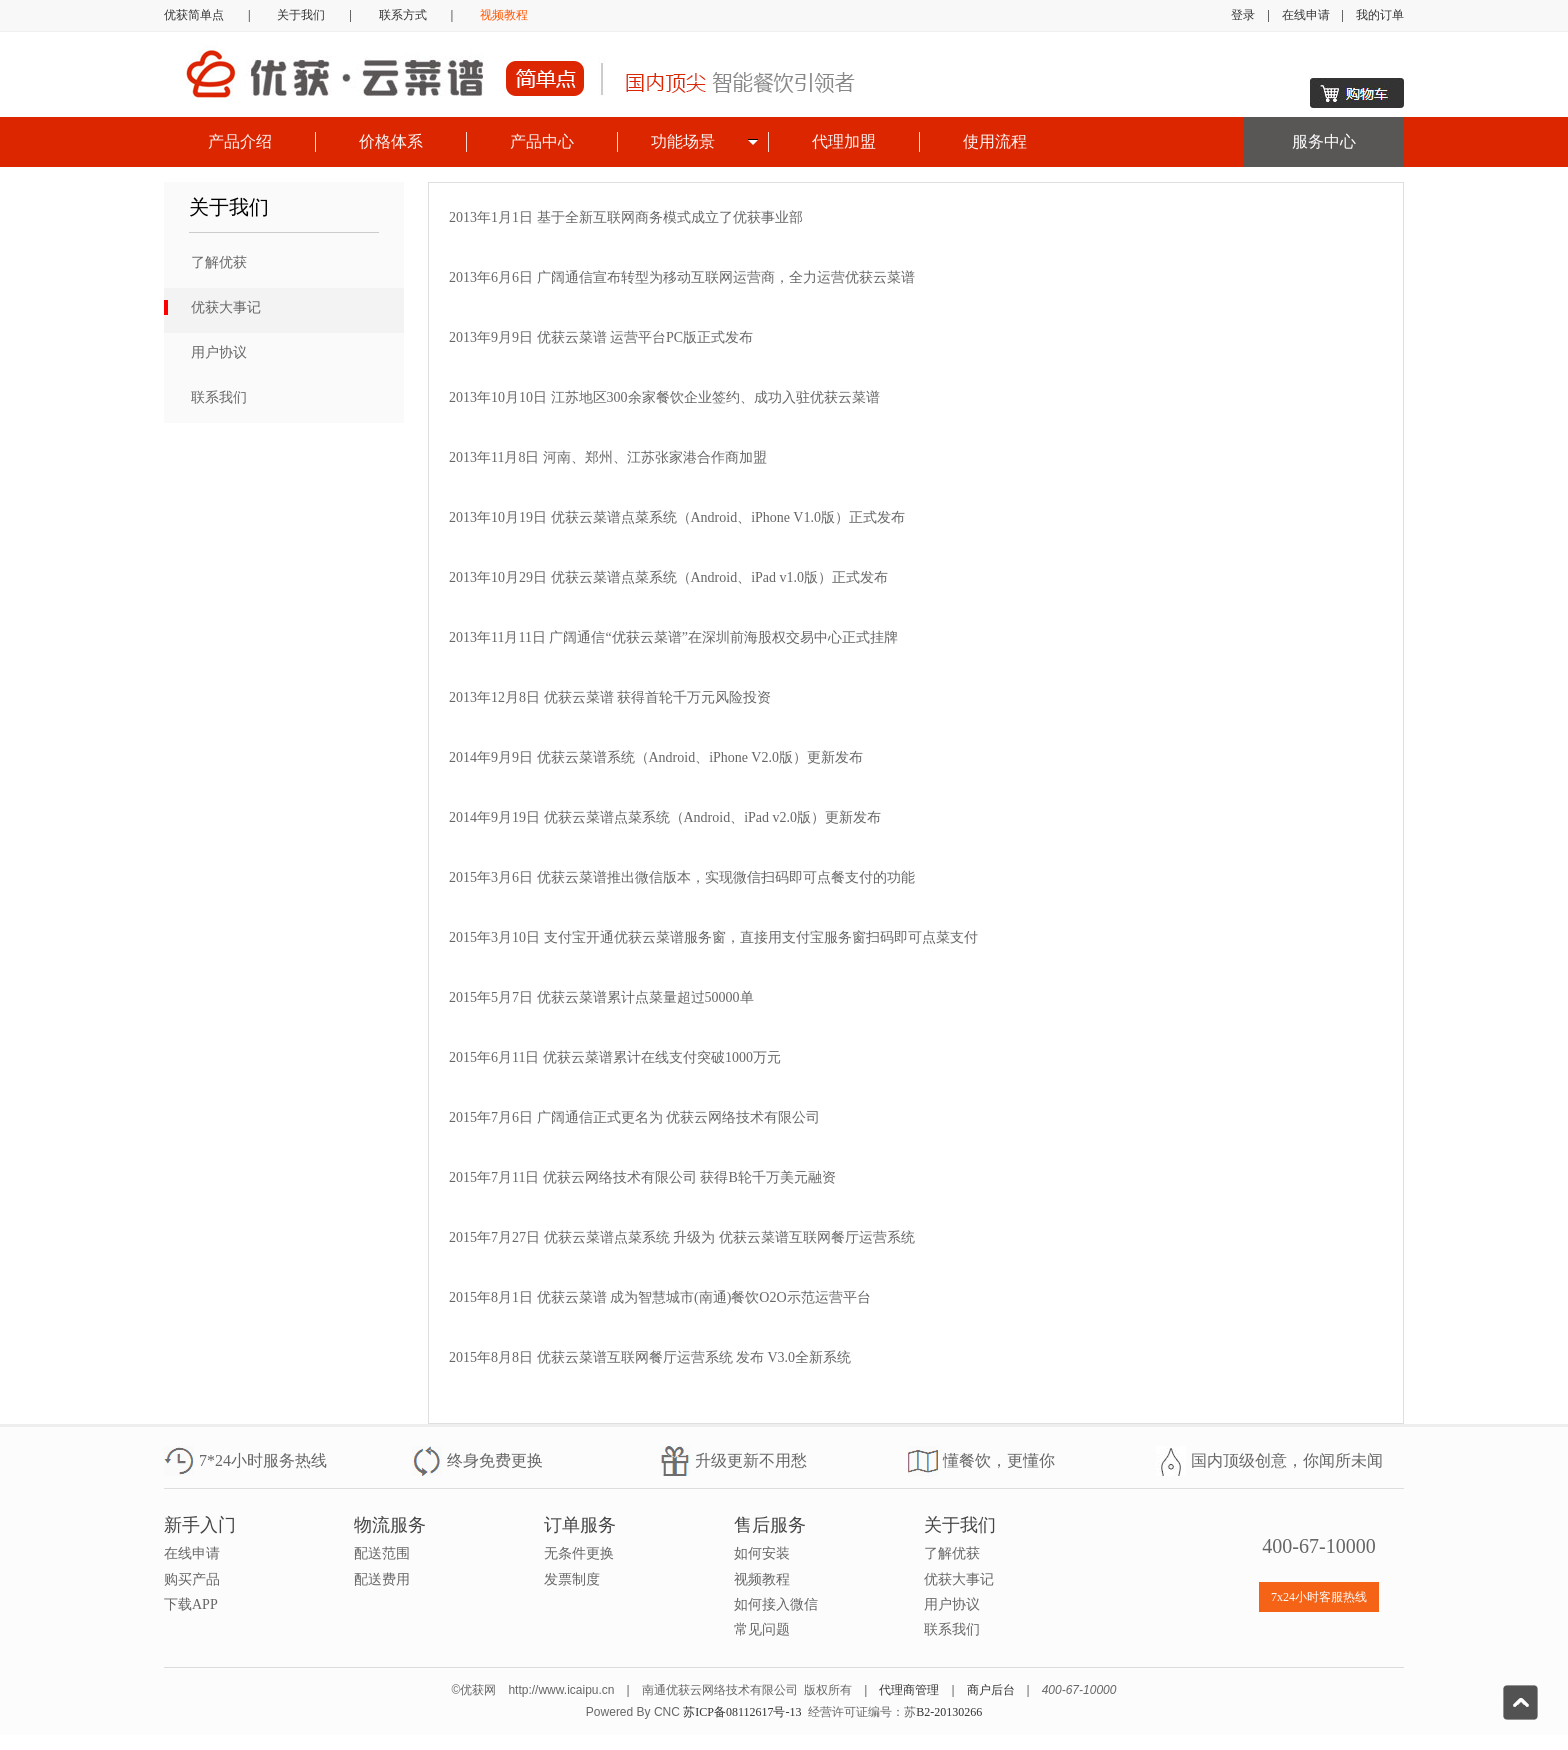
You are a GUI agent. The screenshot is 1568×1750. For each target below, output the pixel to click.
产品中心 (542, 141)
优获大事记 (226, 307)
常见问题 (762, 1629)
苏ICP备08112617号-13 (742, 1712)
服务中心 (1324, 141)
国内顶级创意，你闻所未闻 (1287, 1460)
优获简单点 (194, 15)
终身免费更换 (495, 1460)
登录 (1243, 15)
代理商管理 (909, 1690)
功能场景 (683, 141)
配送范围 (382, 1553)
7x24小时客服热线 (1319, 1597)
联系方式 (403, 15)
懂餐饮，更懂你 (999, 1460)
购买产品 (192, 1579)
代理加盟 (844, 141)
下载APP (191, 1604)
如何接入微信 (776, 1604)
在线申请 (1306, 15)
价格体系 (391, 141)
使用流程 (995, 141)
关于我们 (301, 15)
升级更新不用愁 (751, 1460)
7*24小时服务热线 (263, 1460)
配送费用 (382, 1579)
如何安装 (762, 1553)
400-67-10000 (1318, 1546)
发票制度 (572, 1579)
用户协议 (219, 352)
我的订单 (1380, 15)
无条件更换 (579, 1553)
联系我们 (219, 397)
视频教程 (504, 15)
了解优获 (219, 262)
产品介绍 (240, 141)
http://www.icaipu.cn (561, 1690)
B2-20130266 (949, 1712)
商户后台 (991, 1690)
